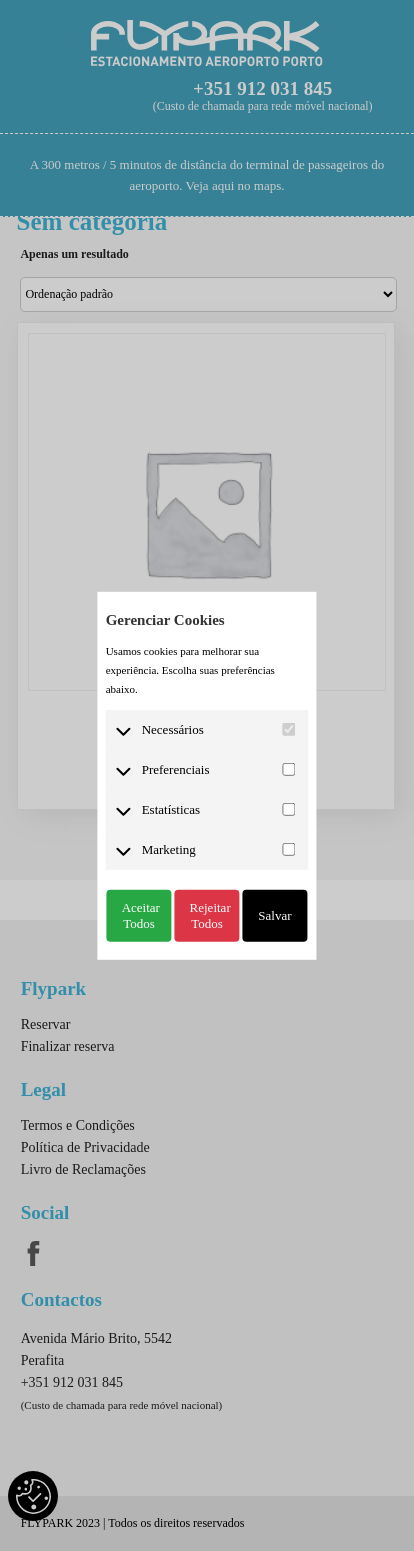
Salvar (274, 914)
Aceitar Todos (141, 914)
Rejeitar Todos (210, 914)
